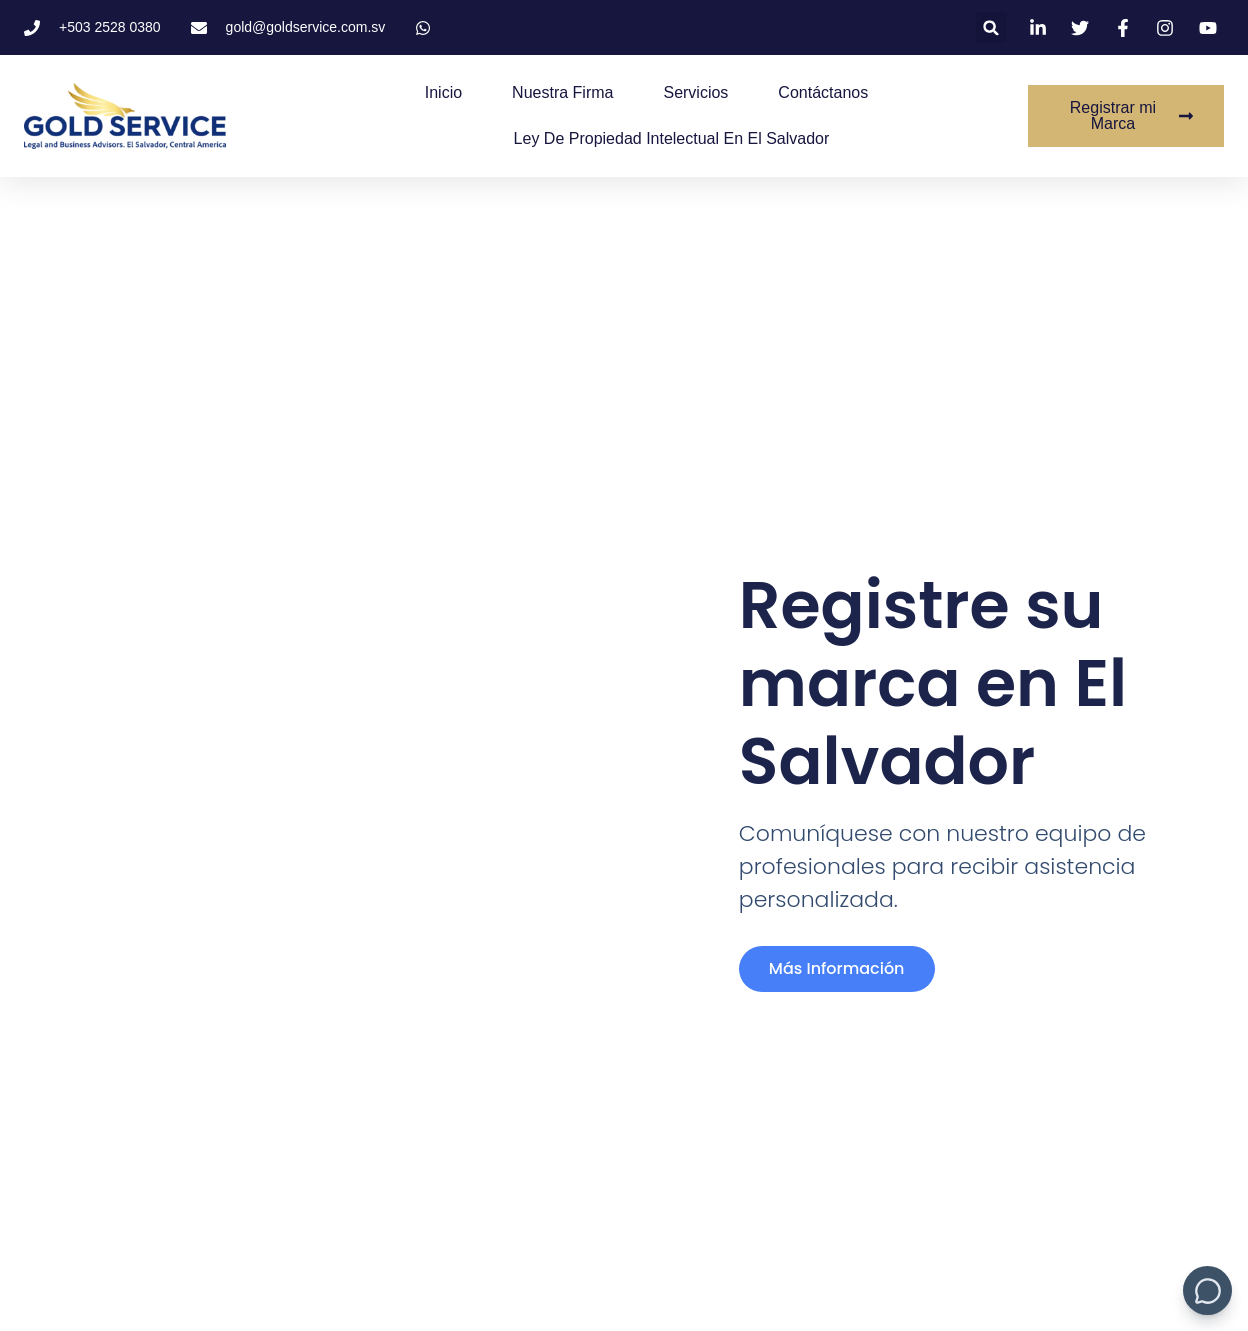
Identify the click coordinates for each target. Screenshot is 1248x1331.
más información (837, 968)
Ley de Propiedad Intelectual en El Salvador (672, 138)
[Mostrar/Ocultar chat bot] (1207, 1290)
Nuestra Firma (562, 92)
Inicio (443, 92)
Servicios (695, 92)
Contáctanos (823, 92)
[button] (991, 27)
